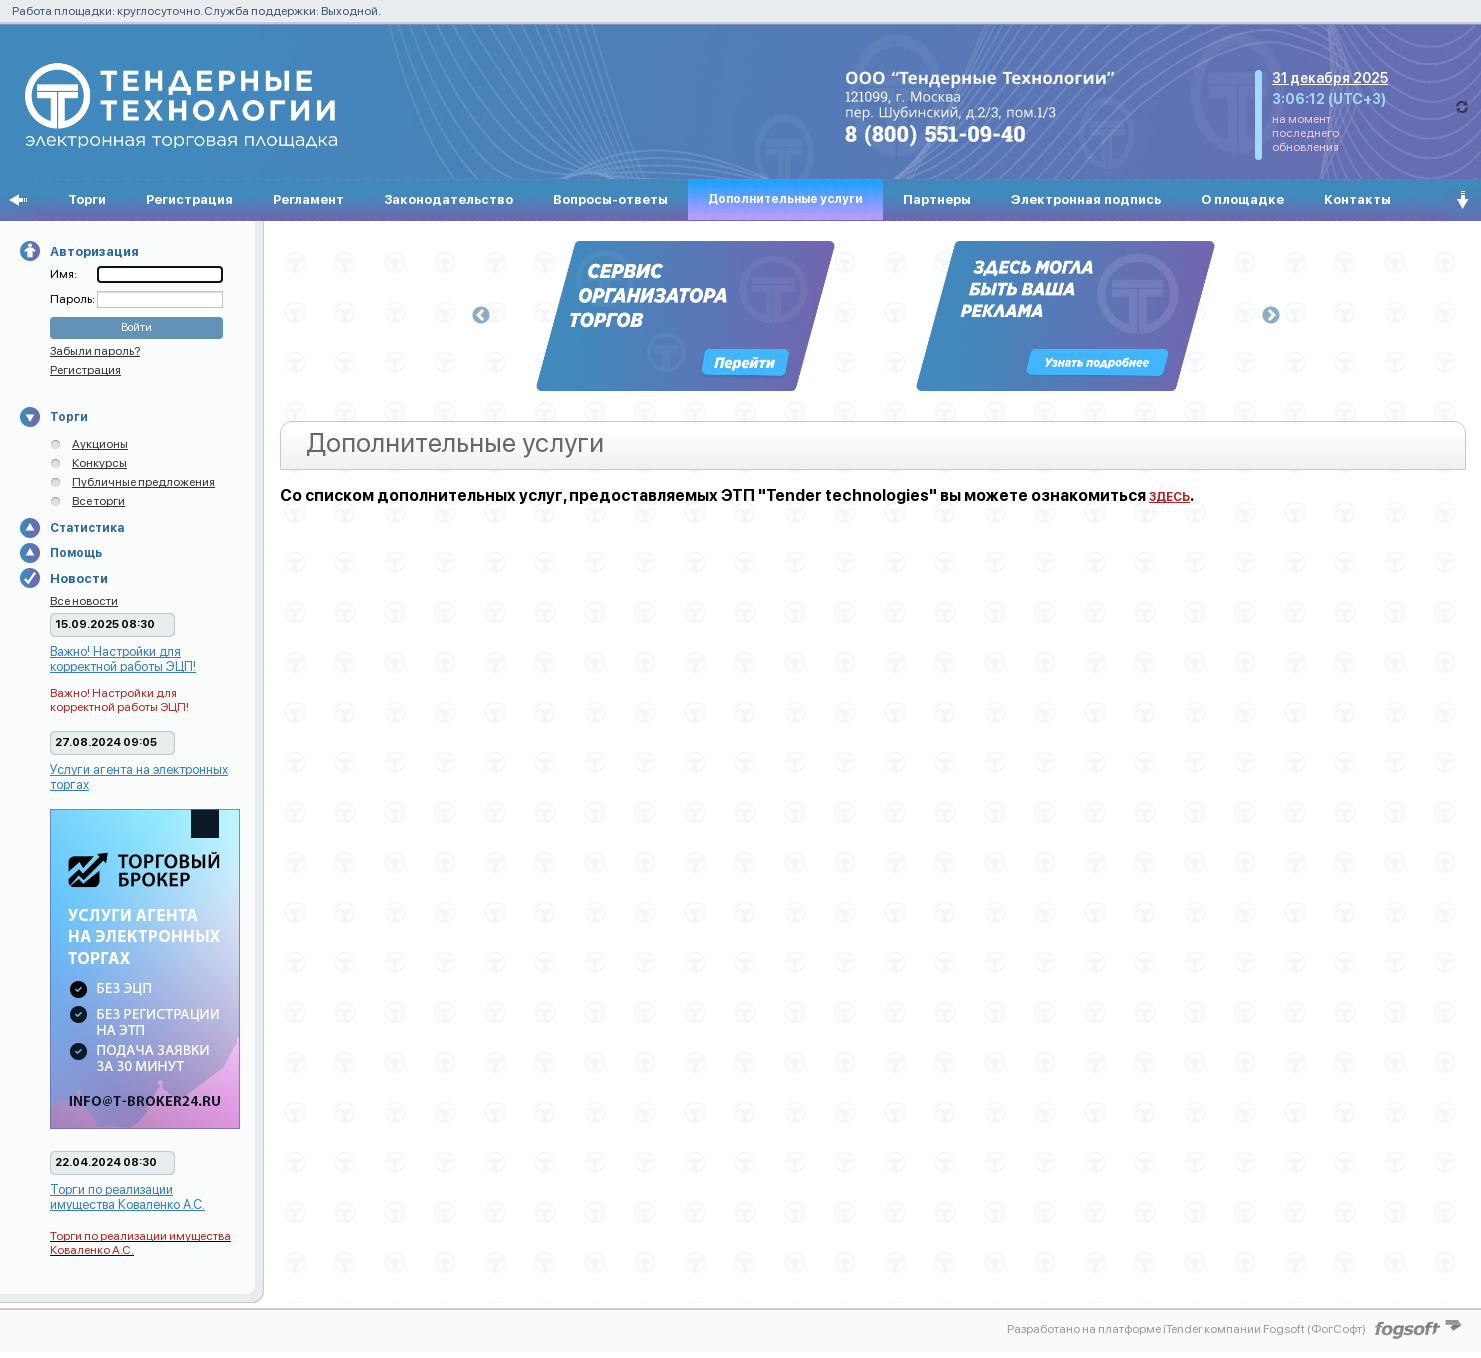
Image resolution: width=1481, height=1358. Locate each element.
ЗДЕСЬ (1169, 497)
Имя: (63, 274)
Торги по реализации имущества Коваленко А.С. (127, 1197)
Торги (87, 199)
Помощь (76, 553)
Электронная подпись (1086, 199)
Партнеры (937, 199)
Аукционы (100, 444)
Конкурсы (99, 463)
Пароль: (73, 299)
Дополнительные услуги (785, 199)
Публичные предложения (143, 482)
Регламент (308, 199)
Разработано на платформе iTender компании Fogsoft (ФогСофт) (1186, 1329)
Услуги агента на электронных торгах (139, 777)
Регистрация (189, 199)
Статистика (87, 528)
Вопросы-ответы (610, 199)
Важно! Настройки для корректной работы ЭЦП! (123, 659)
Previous (481, 316)
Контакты (1357, 199)
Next (1271, 316)
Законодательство (448, 199)
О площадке (1242, 199)
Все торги (98, 501)
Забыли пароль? (95, 351)
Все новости (84, 601)
